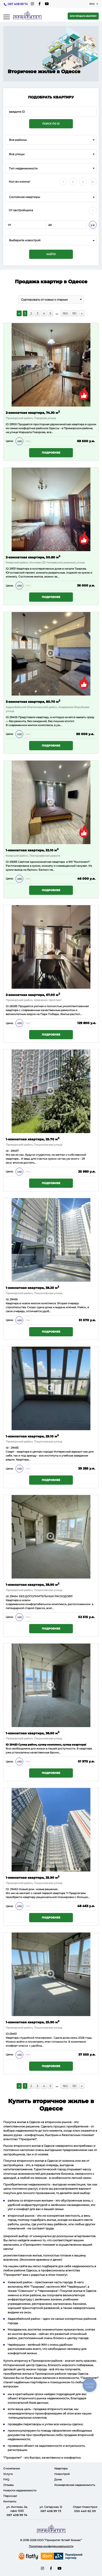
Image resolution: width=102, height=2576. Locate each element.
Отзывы (8, 2485)
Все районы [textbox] (18, 139)
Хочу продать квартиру (83, 16)
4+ (92, 181)
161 (74, 313)
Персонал (10, 2496)
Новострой (62, 2474)
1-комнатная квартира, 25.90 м (32, 2022)
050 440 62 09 (85, 2511)
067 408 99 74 (18, 4)
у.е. (93, 225)
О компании (11, 2468)
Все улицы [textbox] (17, 154)
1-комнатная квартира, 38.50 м (32, 1733)
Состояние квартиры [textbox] (24, 197)
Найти (51, 254)
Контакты (9, 2501)
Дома (58, 2479)
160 (65, 313)
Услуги (8, 2474)
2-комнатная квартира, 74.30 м (33, 412)
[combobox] (51, 140)
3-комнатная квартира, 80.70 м (33, 701)
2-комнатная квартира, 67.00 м (33, 994)
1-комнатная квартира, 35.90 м (32, 1877)
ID (7, 424)
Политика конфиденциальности (51, 2546)
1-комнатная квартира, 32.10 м (32, 850)
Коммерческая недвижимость (74, 2485)
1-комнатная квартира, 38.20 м (32, 1287)
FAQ (6, 2479)
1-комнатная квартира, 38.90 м (32, 1584)
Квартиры (61, 2468)
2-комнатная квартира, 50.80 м (33, 557)
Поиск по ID (51, 123)
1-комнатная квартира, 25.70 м (32, 1139)
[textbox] (51, 240)
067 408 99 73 (50, 2511)
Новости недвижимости (19, 2490)
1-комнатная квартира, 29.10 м (32, 1436)
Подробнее (51, 452)
